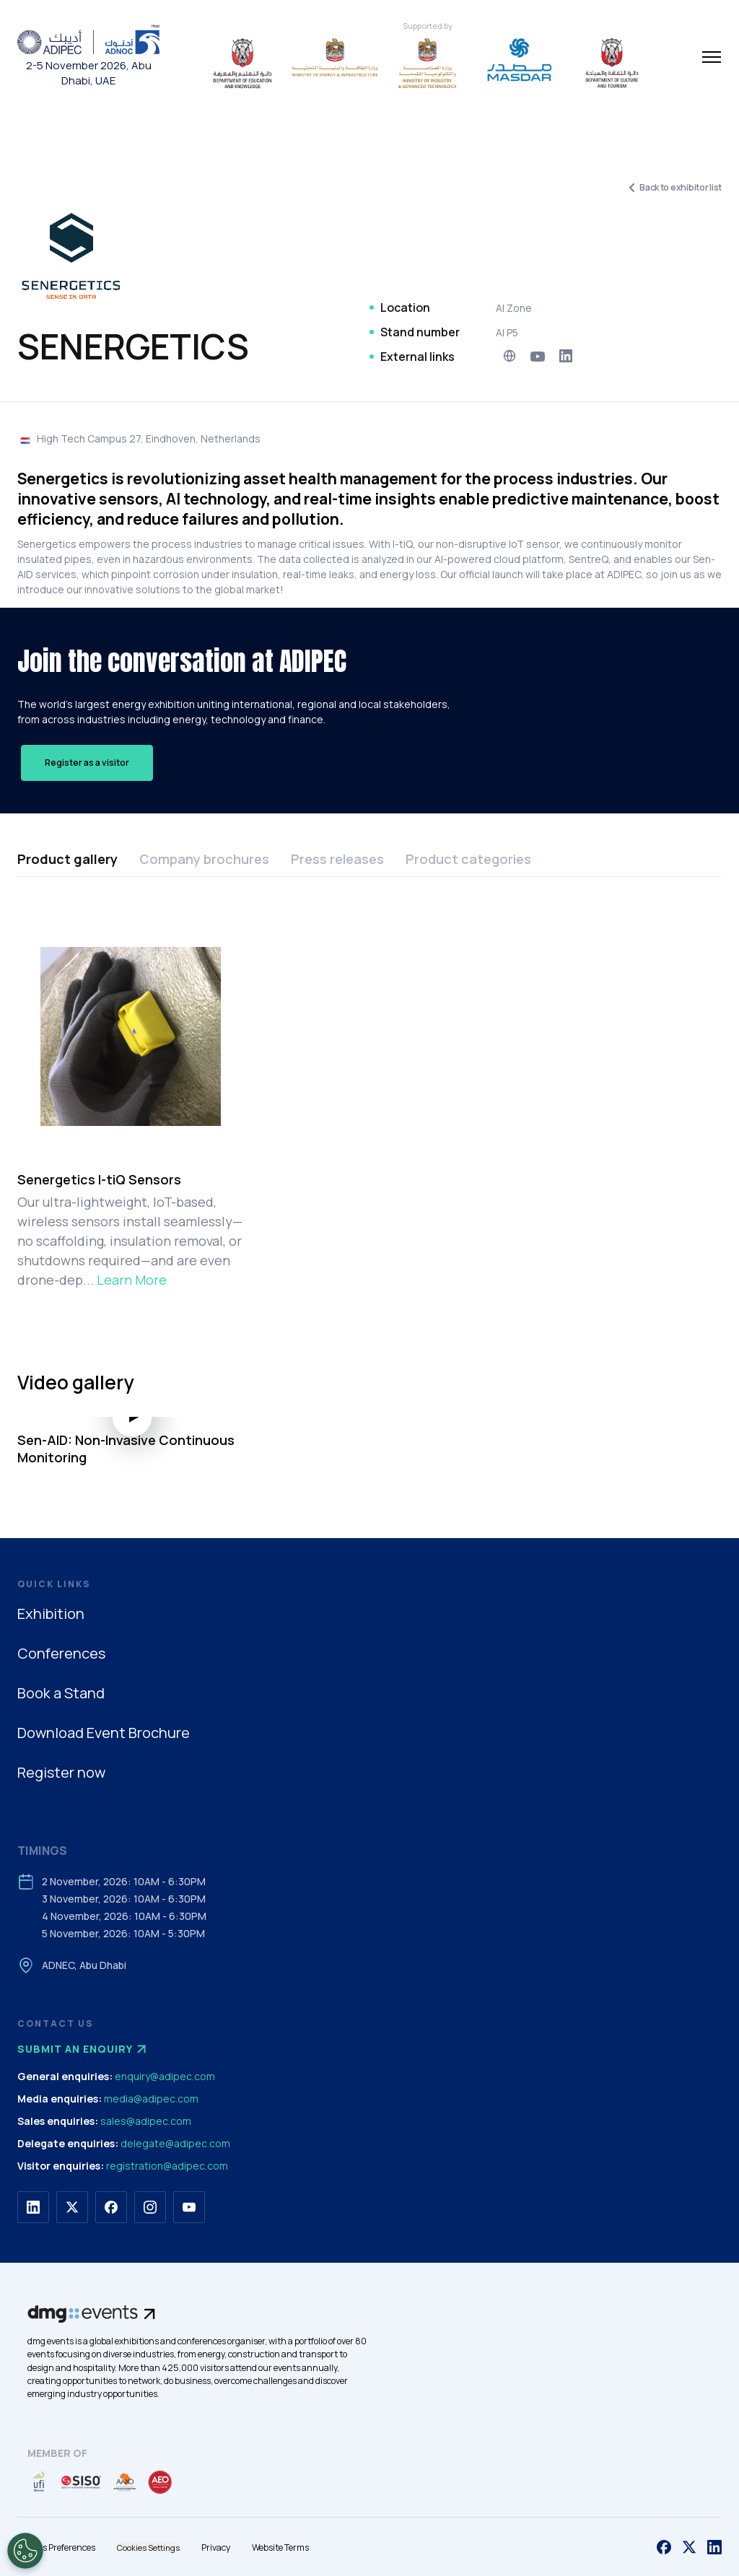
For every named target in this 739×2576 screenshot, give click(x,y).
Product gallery (67, 859)
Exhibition (50, 1613)
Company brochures (204, 859)
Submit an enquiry (83, 2049)
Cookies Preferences (56, 2547)
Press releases (337, 859)
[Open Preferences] (25, 2551)
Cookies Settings (148, 2547)
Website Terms (280, 2547)
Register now (61, 1772)
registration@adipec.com (167, 2166)
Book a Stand (61, 1693)
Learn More (132, 1279)
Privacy (215, 2547)
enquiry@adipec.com (165, 2076)
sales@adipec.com (145, 2121)
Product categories (468, 859)
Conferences (61, 1653)
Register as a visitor (87, 762)
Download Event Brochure (103, 1732)
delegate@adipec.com (175, 2143)
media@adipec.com (151, 2098)
